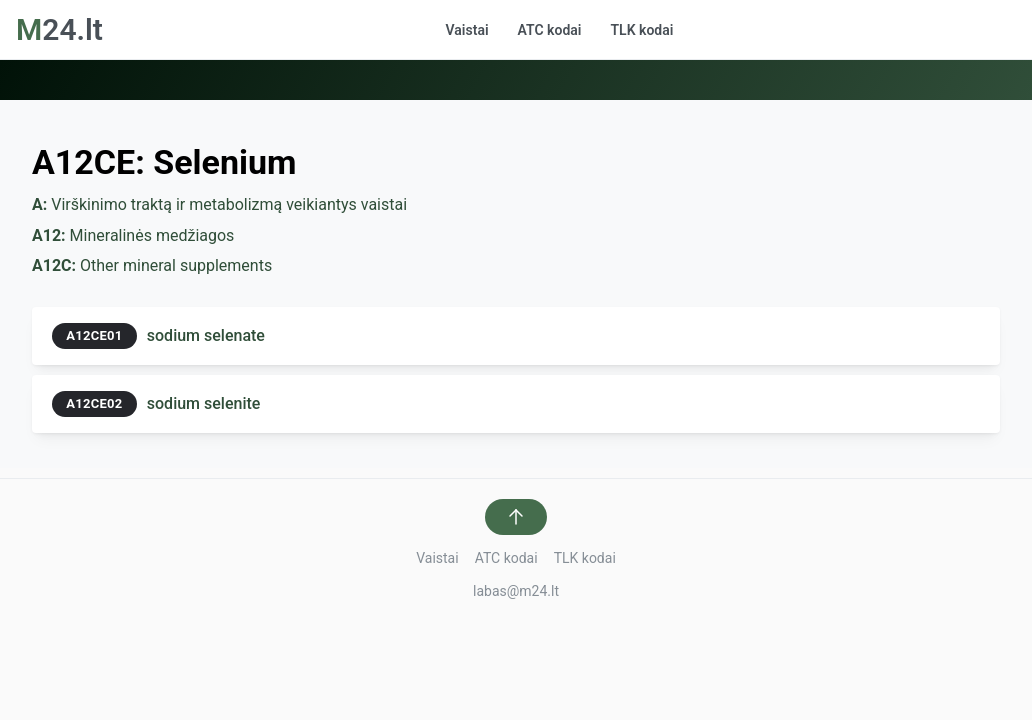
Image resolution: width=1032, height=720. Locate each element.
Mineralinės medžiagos (133, 235)
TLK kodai (641, 30)
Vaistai (467, 30)
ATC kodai (550, 30)
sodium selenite (204, 403)
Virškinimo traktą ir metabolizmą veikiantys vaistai (219, 204)
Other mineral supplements (152, 265)
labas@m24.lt (516, 591)
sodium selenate (206, 335)
